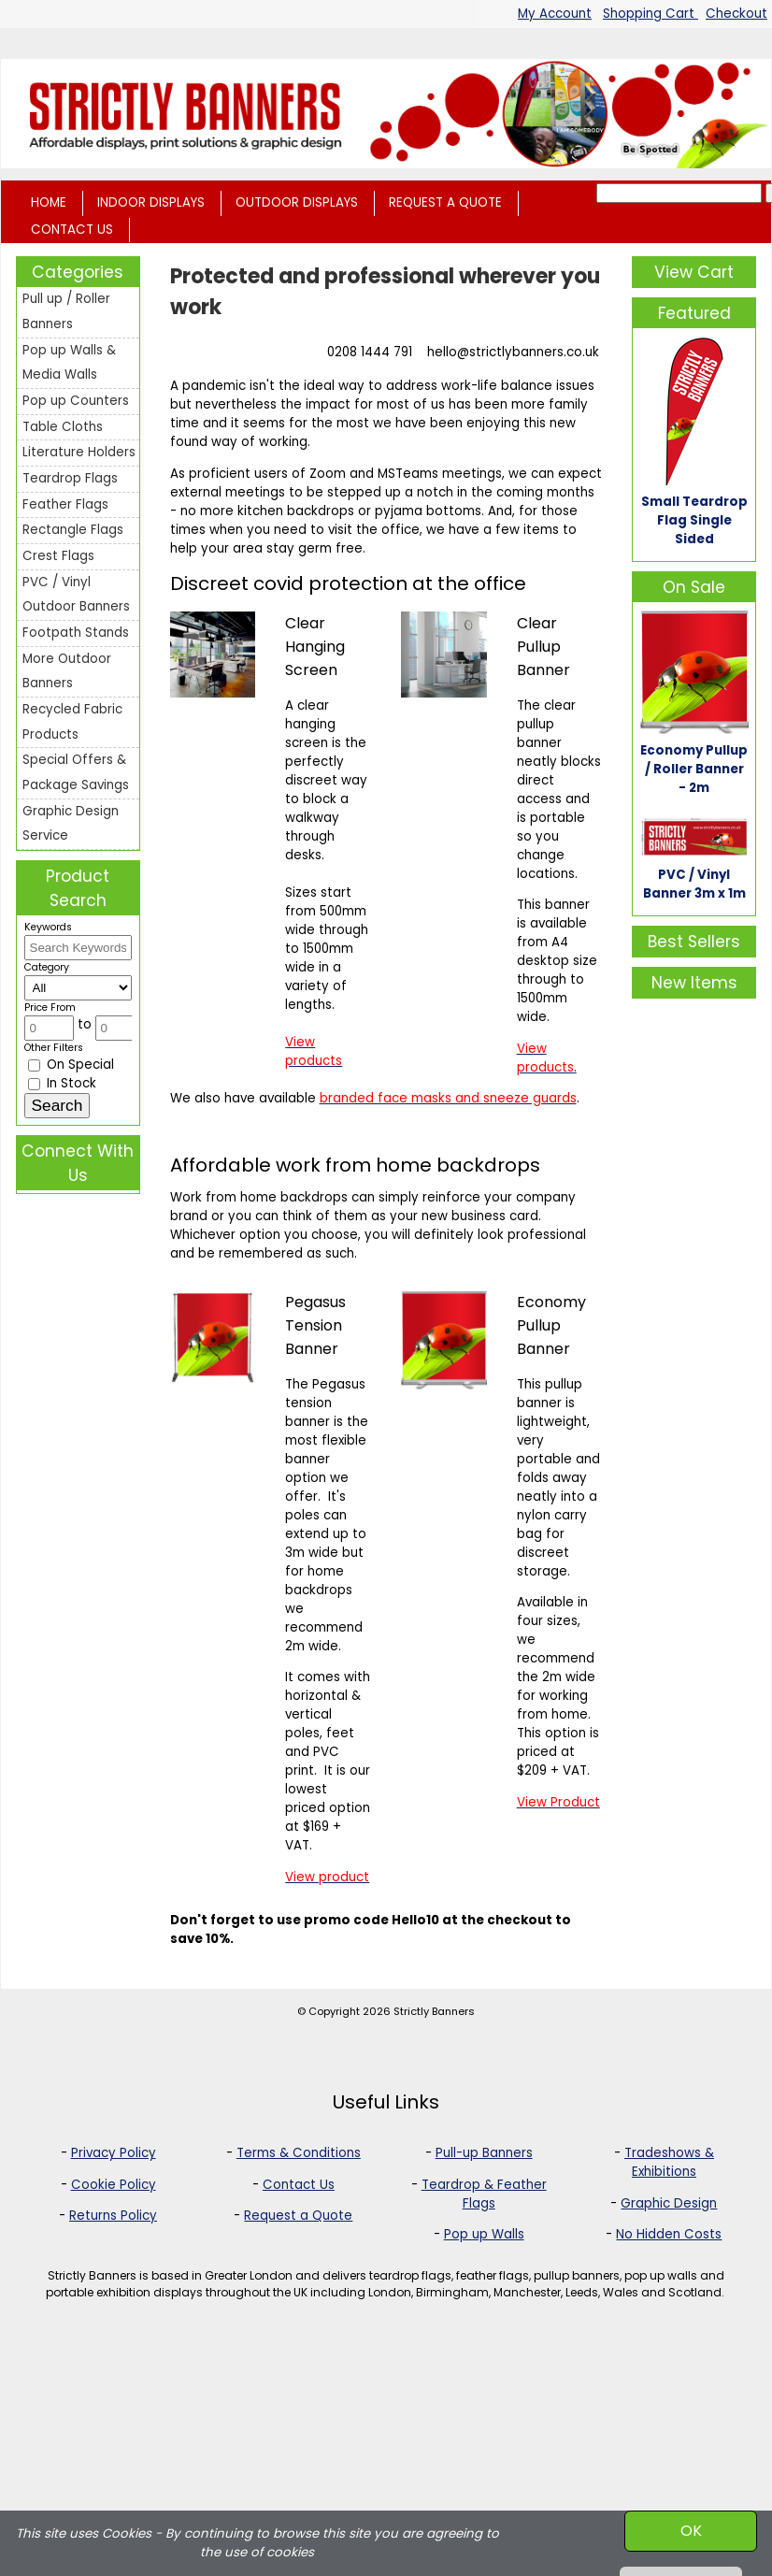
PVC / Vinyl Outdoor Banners (76, 594)
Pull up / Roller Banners (66, 311)
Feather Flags (65, 504)
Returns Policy (113, 2215)
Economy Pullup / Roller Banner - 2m (694, 769)
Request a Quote (298, 2215)
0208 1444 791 (369, 352)
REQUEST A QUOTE (445, 202)
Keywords (48, 927)
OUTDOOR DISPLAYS (297, 202)
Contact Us (299, 2185)
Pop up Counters (75, 401)
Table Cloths (62, 427)
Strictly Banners (434, 2011)
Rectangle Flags (72, 530)
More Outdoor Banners (66, 671)
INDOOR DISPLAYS (151, 202)
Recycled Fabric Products (72, 721)
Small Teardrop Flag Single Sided (694, 520)
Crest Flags (58, 556)
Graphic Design (669, 2203)
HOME (48, 202)
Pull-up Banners (484, 2153)
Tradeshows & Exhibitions (669, 2162)
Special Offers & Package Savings (75, 772)
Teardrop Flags (70, 478)
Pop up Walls (484, 2234)
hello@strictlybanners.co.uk (513, 352)
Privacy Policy (113, 2153)
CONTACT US (72, 229)
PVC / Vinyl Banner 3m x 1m (694, 884)
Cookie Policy (113, 2185)
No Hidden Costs (669, 2234)
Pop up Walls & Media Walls (69, 362)
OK (691, 2530)
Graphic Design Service (70, 823)
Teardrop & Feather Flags (484, 2194)
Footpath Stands (75, 632)
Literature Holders (79, 452)
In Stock (62, 1083)
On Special (71, 1064)
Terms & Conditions (298, 2153)
